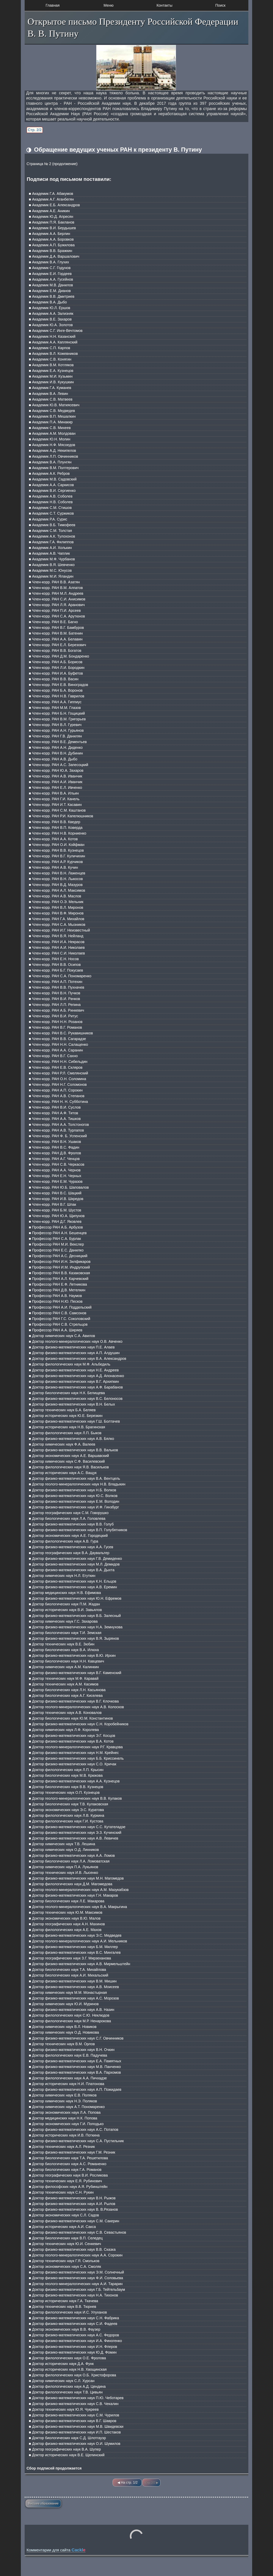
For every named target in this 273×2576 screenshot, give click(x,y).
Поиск (220, 5)
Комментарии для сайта (56, 2550)
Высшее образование (43, 2503)
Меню (108, 5)
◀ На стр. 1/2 (127, 2482)
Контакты (165, 5)
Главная (53, 5)
